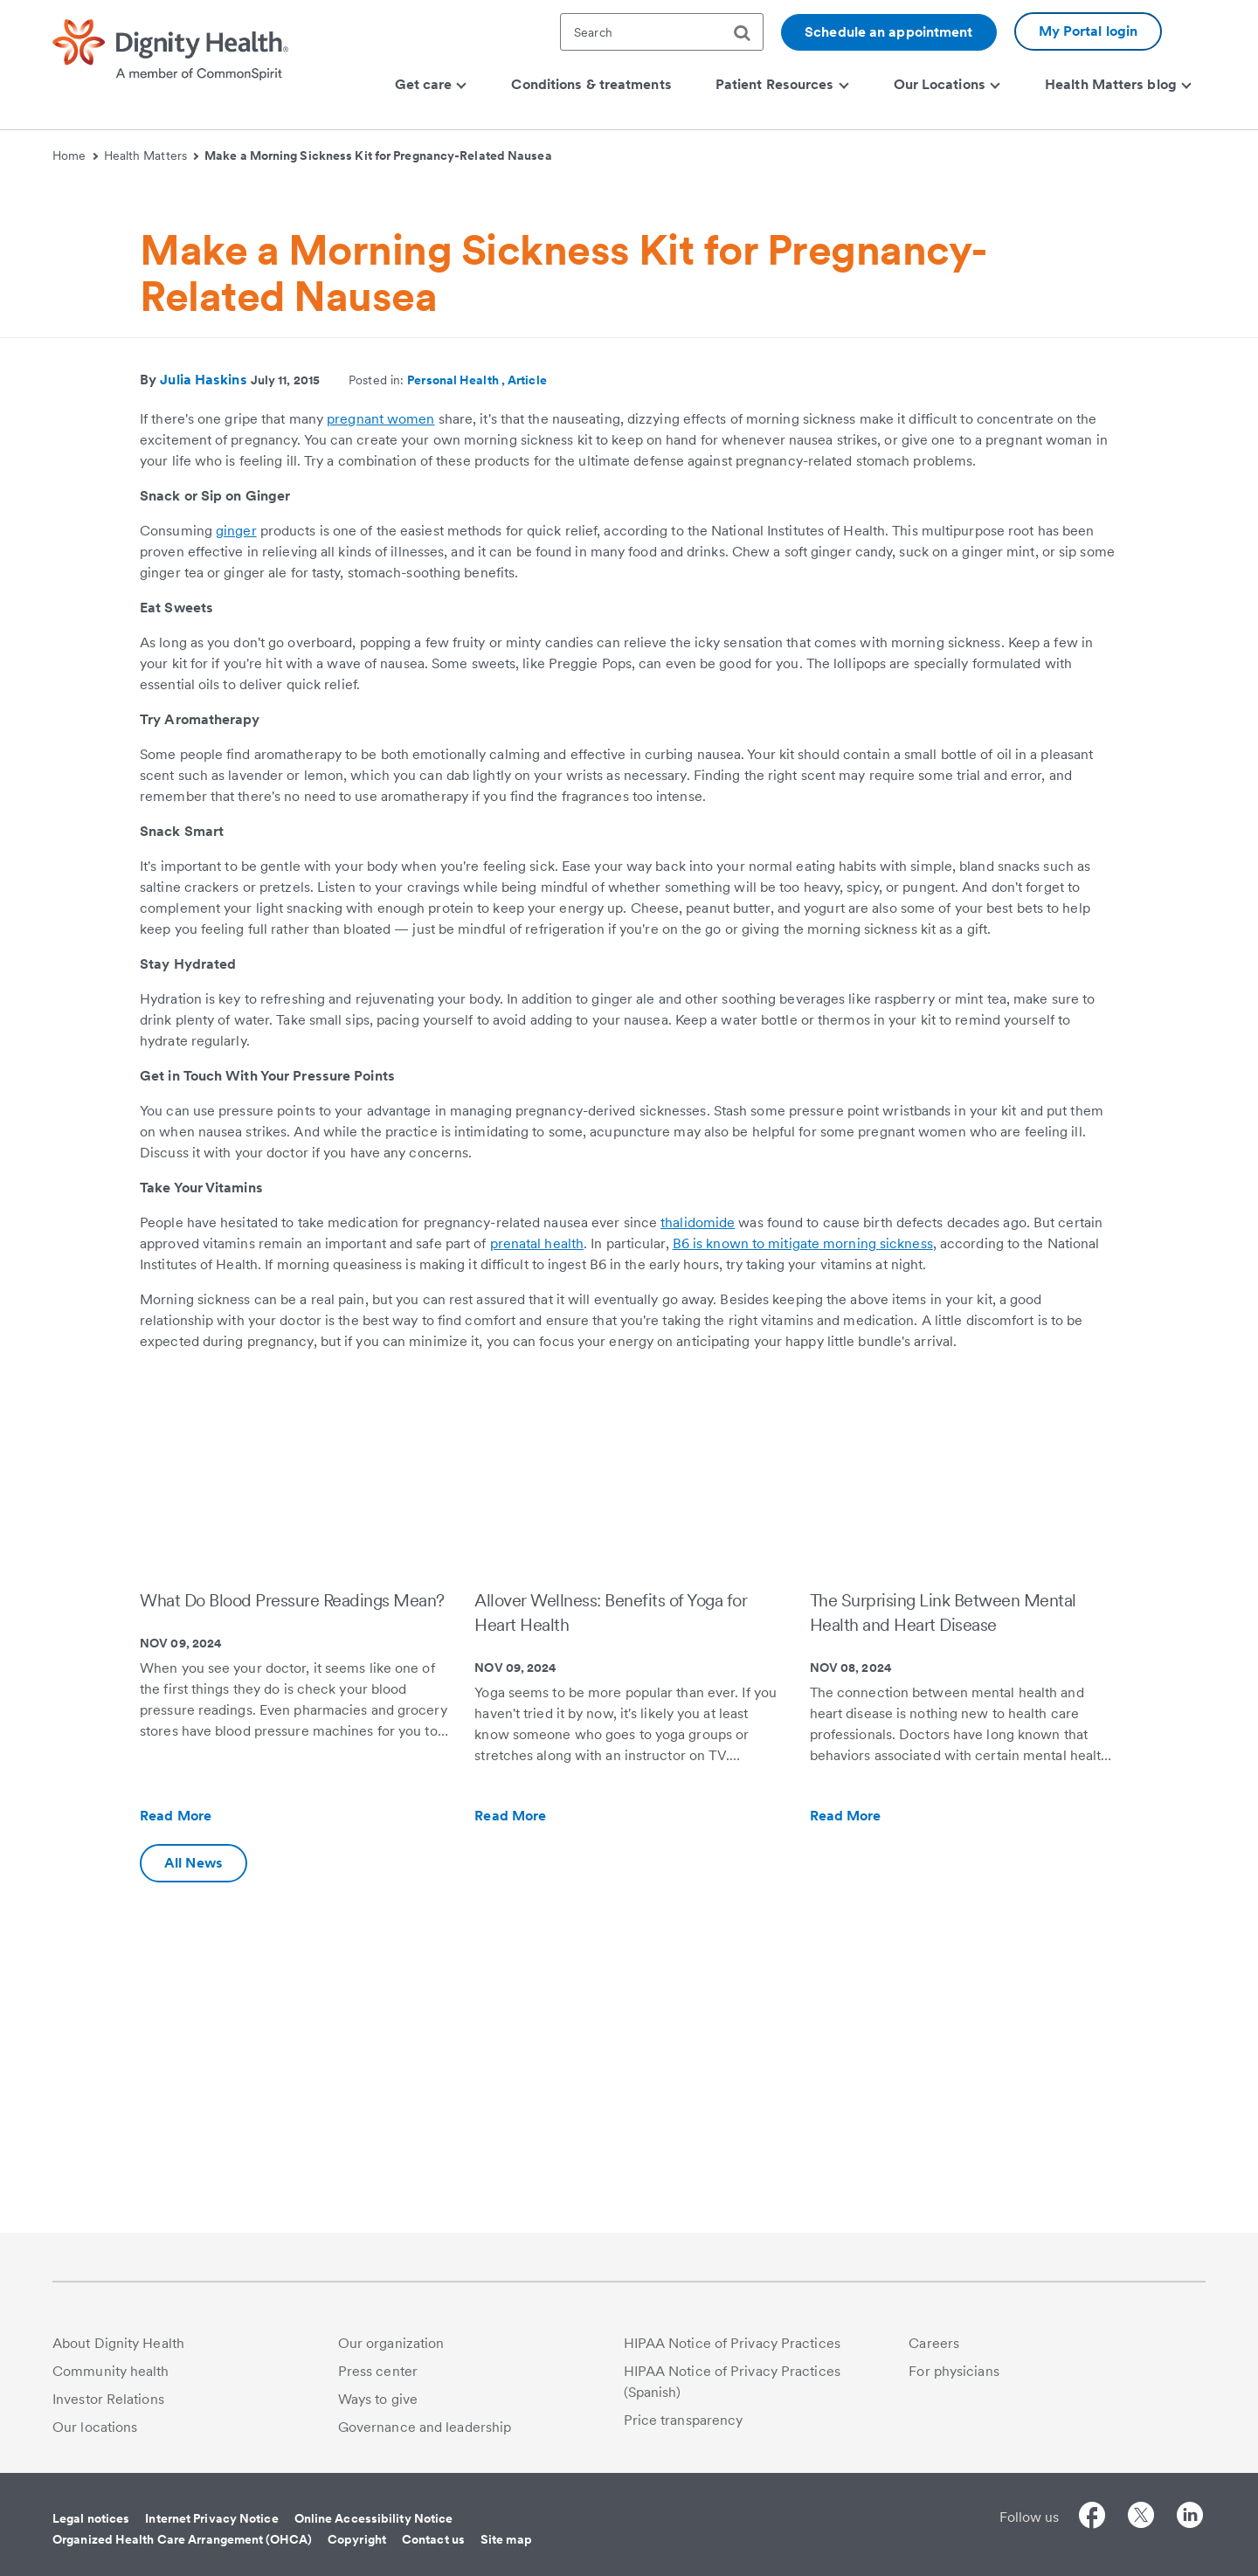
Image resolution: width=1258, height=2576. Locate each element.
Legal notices (90, 2518)
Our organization (391, 2343)
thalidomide (697, 1555)
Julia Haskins (203, 712)
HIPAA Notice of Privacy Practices (732, 2343)
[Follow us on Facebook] (1092, 2518)
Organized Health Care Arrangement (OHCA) (182, 2539)
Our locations (94, 2427)
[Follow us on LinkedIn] (1190, 2518)
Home (75, 155)
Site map (506, 2539)
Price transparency (683, 2420)
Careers (934, 2343)
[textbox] (662, 32)
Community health (110, 2371)
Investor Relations (108, 2399)
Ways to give (378, 2399)
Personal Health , (457, 713)
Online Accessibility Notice (373, 2518)
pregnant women (380, 751)
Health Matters (151, 155)
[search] (749, 33)
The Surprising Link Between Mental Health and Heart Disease (943, 1945)
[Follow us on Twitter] (1141, 2518)
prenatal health (537, 1576)
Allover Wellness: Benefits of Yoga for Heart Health (610, 1945)
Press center (378, 2371)
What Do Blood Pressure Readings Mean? (292, 1933)
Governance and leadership (425, 2427)
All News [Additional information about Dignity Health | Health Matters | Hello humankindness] (193, 2195)
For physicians (954, 2371)
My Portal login (1088, 31)
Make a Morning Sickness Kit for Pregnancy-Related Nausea (378, 155)
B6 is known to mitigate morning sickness (803, 1576)
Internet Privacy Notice (211, 2518)
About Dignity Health (118, 2343)
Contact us (433, 2539)
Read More (213, 2148)
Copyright (357, 2539)
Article (527, 713)
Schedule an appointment (888, 32)
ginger (236, 863)
